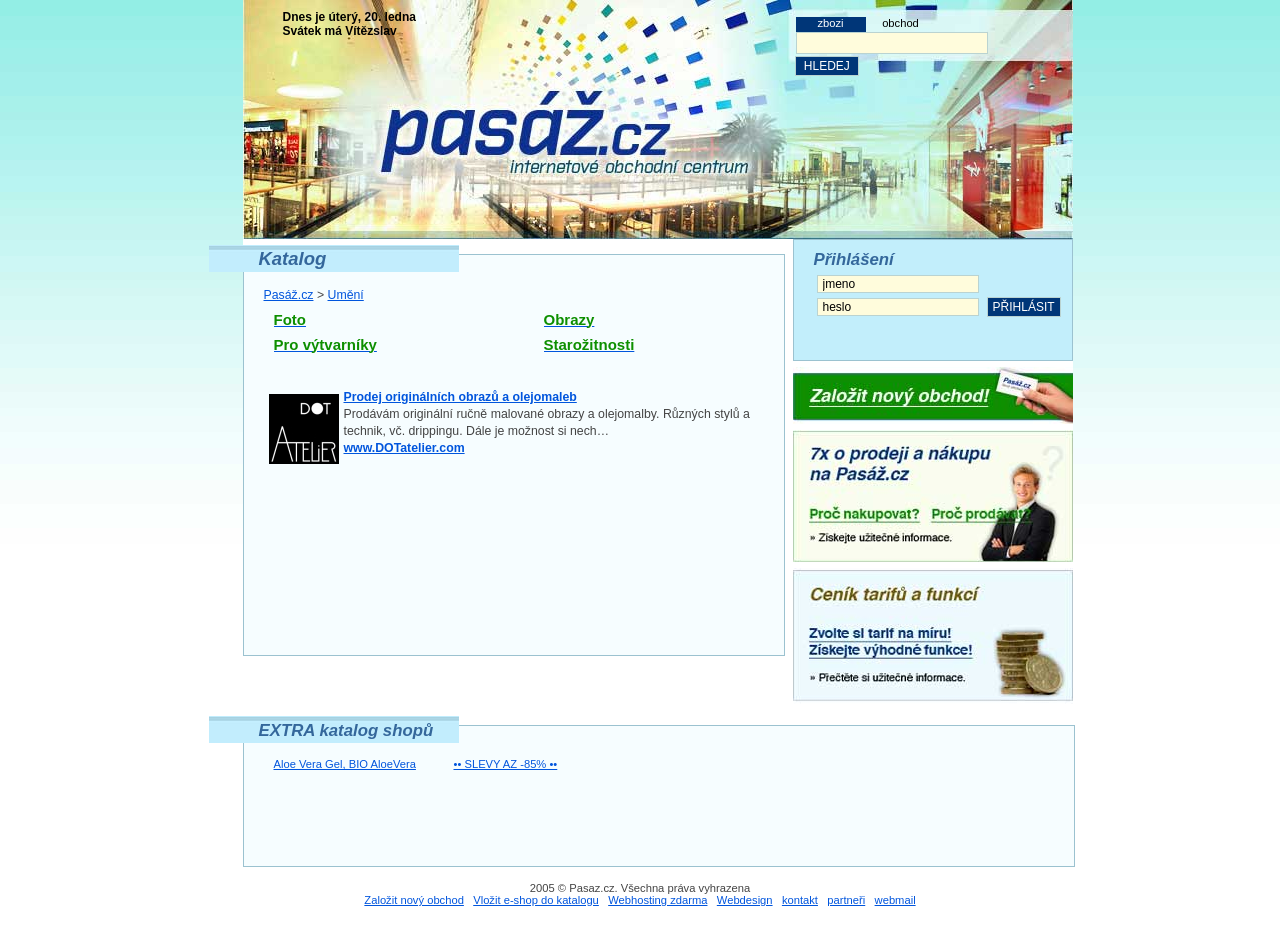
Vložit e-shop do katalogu (536, 900)
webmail (895, 900)
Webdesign (745, 900)
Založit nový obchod (414, 900)
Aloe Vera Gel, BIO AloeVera (345, 764)
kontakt (800, 900)
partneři (846, 900)
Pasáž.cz (289, 295)
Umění (346, 295)
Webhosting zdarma (657, 900)
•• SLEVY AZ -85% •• (506, 764)
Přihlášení (854, 259)
